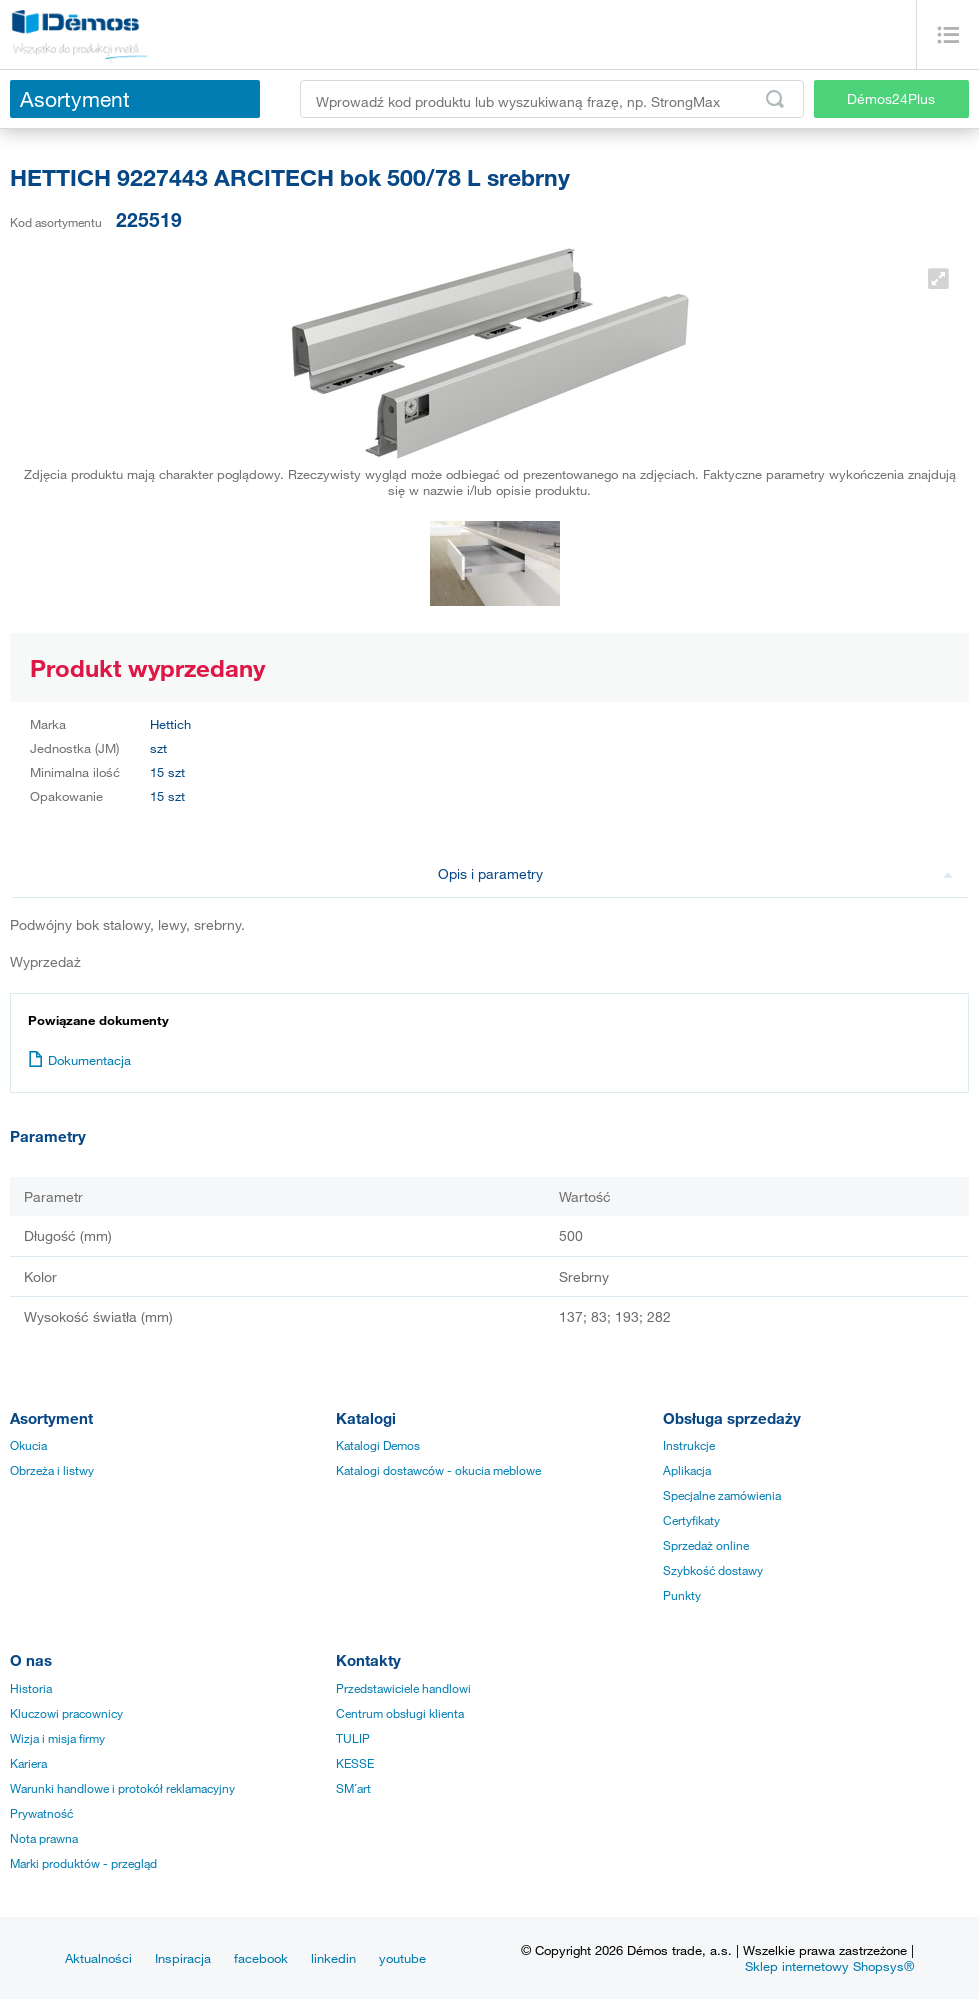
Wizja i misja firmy (57, 1738)
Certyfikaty (691, 1520)
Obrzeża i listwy (52, 1470)
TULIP (353, 1738)
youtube (402, 1958)
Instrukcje (689, 1445)
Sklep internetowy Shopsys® (829, 1966)
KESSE (355, 1763)
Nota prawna (44, 1838)
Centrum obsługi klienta (400, 1713)
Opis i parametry (695, 873)
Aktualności (98, 1958)
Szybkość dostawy (713, 1570)
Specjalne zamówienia (722, 1495)
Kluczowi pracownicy (66, 1713)
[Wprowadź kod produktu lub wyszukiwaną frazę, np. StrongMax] (552, 99)
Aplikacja (687, 1470)
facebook (261, 1958)
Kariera (28, 1763)
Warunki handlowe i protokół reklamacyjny (122, 1788)
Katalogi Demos (378, 1445)
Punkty (682, 1595)
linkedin (333, 1958)
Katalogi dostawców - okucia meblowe (438, 1470)
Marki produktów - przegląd (83, 1863)
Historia (31, 1688)
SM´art (353, 1788)
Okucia (28, 1445)
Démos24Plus (891, 98)
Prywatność (41, 1813)
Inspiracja (183, 1958)
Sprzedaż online (706, 1545)
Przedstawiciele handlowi (403, 1688)
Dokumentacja (79, 1060)
